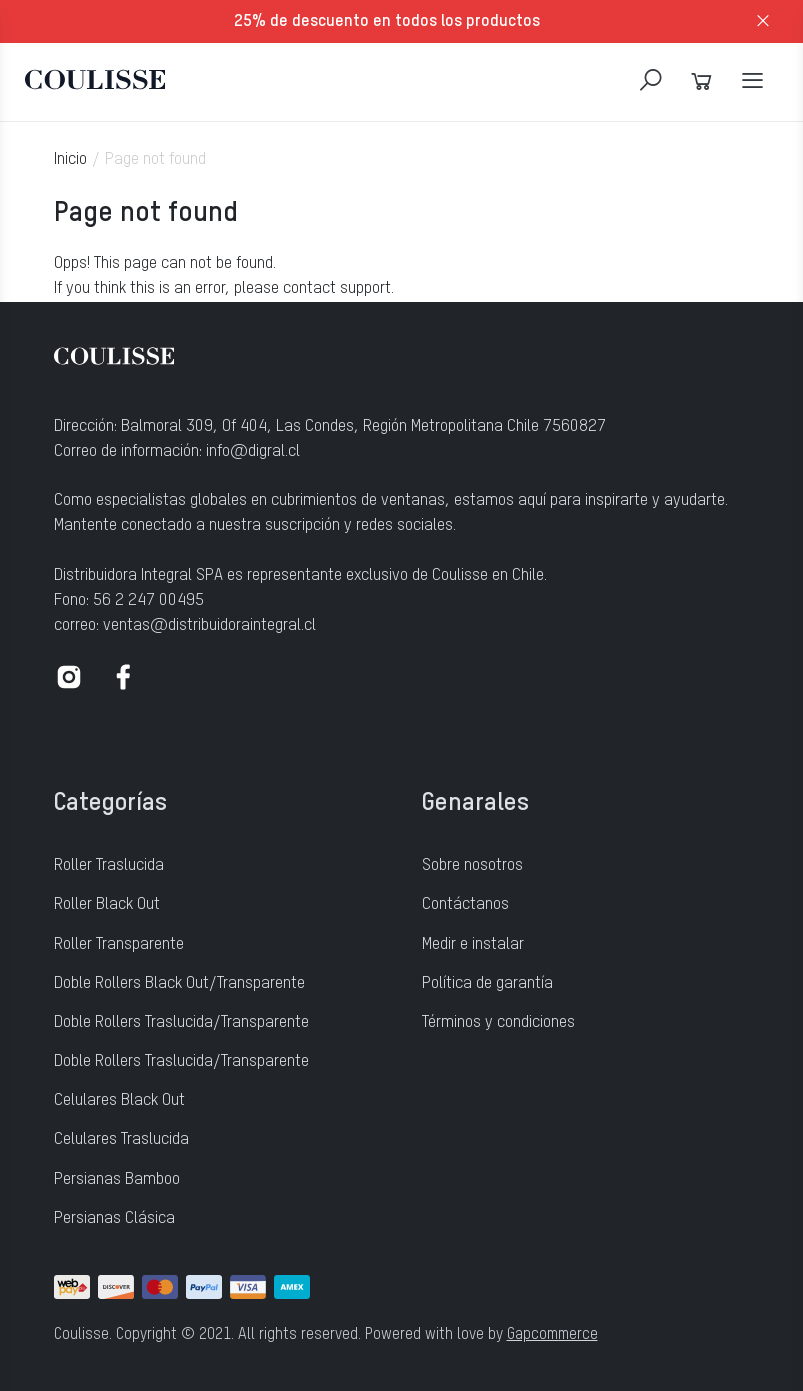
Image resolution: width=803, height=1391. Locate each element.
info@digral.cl (253, 451)
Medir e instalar (473, 944)
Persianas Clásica (114, 1218)
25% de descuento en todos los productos (387, 21)
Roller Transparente (119, 944)
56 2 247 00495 (148, 600)
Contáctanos (465, 904)
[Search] (650, 81)
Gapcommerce (552, 1335)
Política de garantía (487, 983)
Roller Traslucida (109, 865)
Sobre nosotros (472, 865)
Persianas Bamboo (117, 1179)
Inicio (70, 159)
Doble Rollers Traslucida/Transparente (181, 1022)
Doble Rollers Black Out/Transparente (179, 983)
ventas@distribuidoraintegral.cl (209, 625)
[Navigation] (752, 81)
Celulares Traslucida (121, 1139)
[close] (763, 21)
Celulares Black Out (119, 1100)
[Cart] (701, 81)
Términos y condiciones (498, 1022)
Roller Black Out (107, 904)
